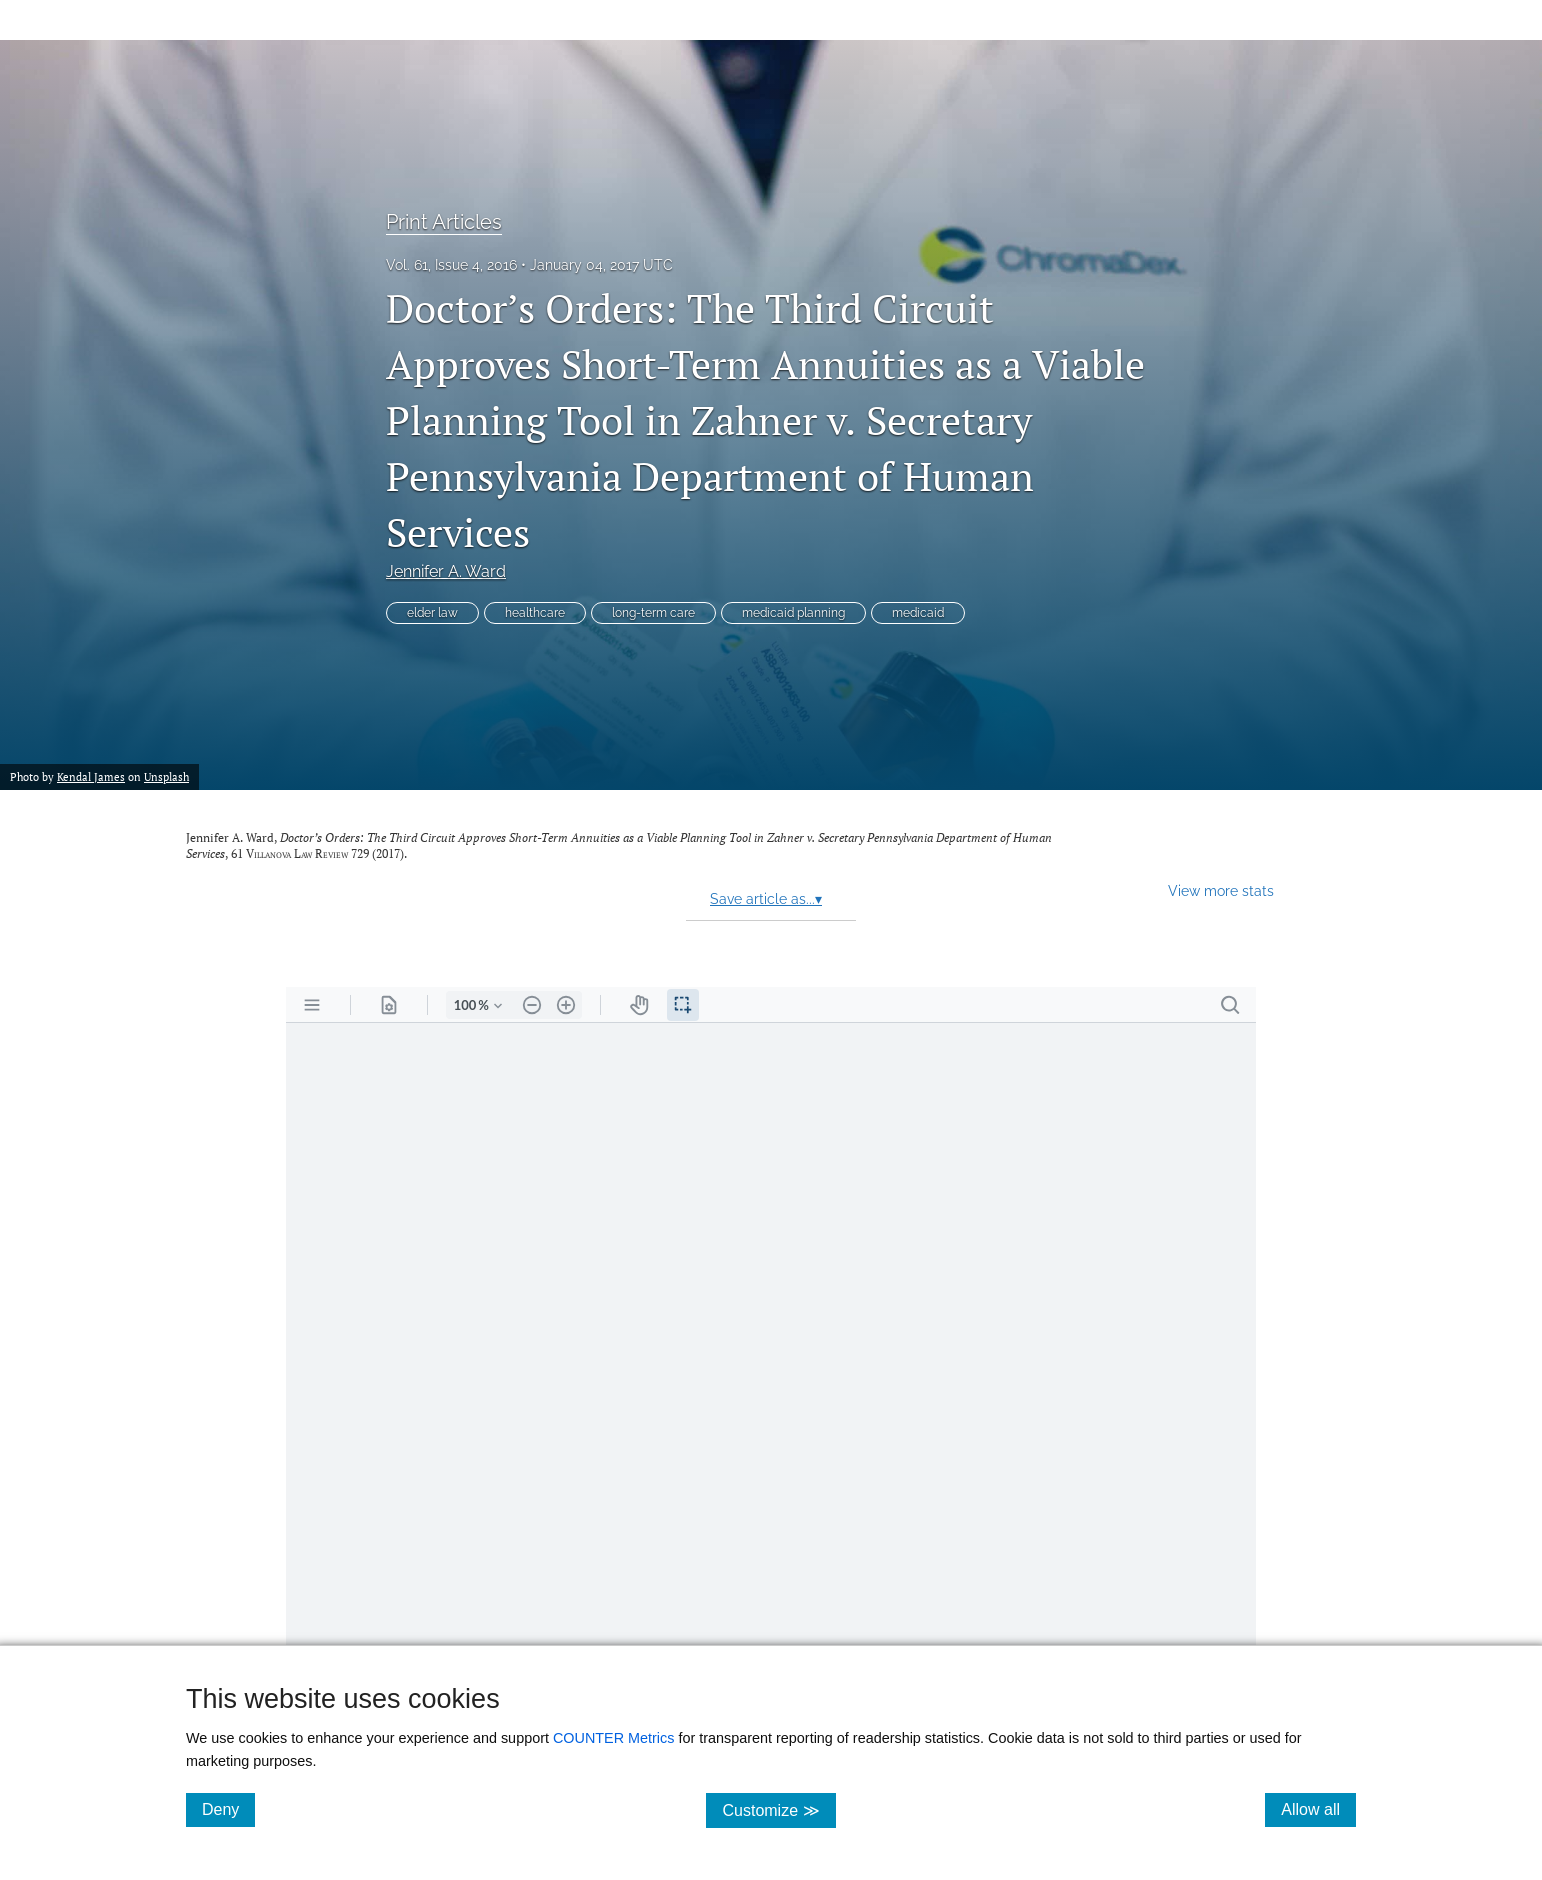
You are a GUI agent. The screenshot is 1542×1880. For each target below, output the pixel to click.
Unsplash (166, 776)
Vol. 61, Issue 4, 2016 (451, 265)
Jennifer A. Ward (446, 571)
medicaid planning (793, 613)
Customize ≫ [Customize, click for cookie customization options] (778, 1809)
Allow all (1318, 1809)
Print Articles (444, 222)
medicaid (918, 613)
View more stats (1221, 890)
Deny (228, 1809)
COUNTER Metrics (614, 1738)
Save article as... (766, 899)
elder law (432, 613)
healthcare (535, 613)
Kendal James (91, 776)
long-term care (653, 613)
